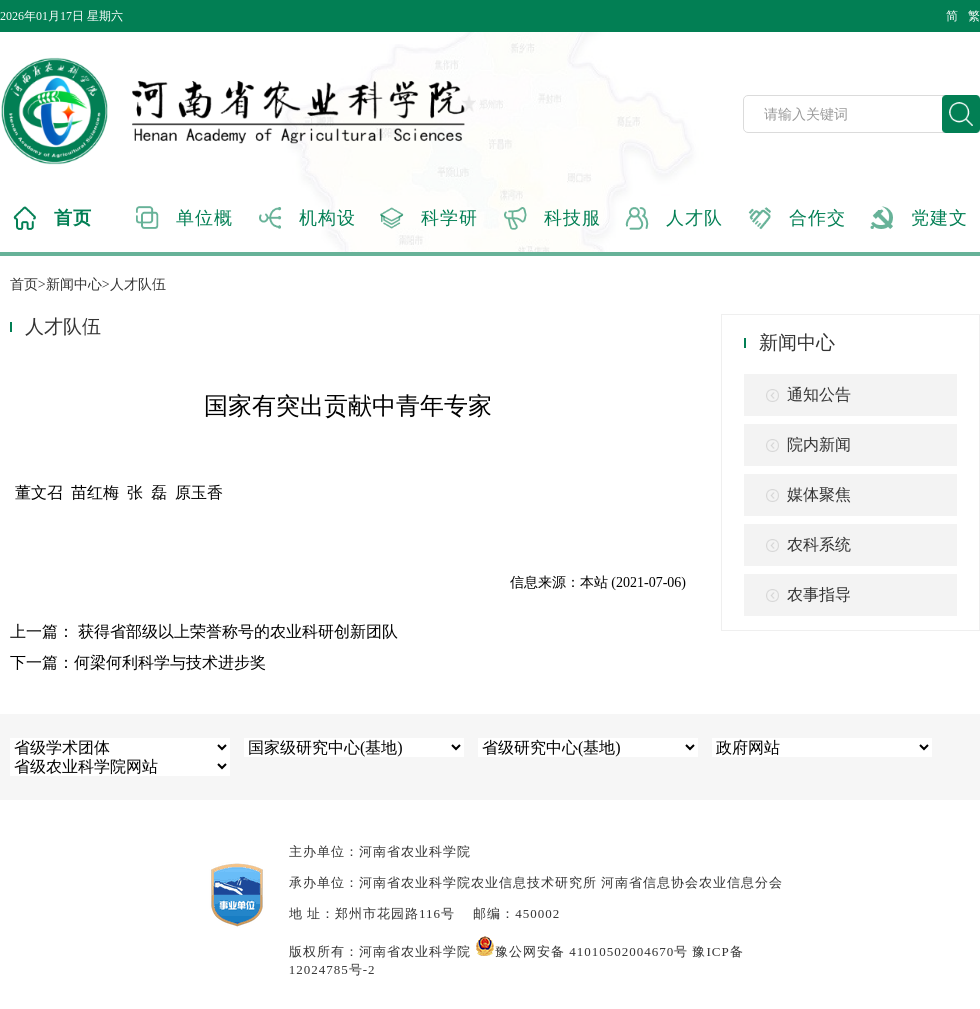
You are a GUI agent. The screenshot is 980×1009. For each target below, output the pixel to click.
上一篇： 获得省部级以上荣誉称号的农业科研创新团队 (204, 631)
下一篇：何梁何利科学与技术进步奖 (138, 662)
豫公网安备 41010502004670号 (581, 951)
